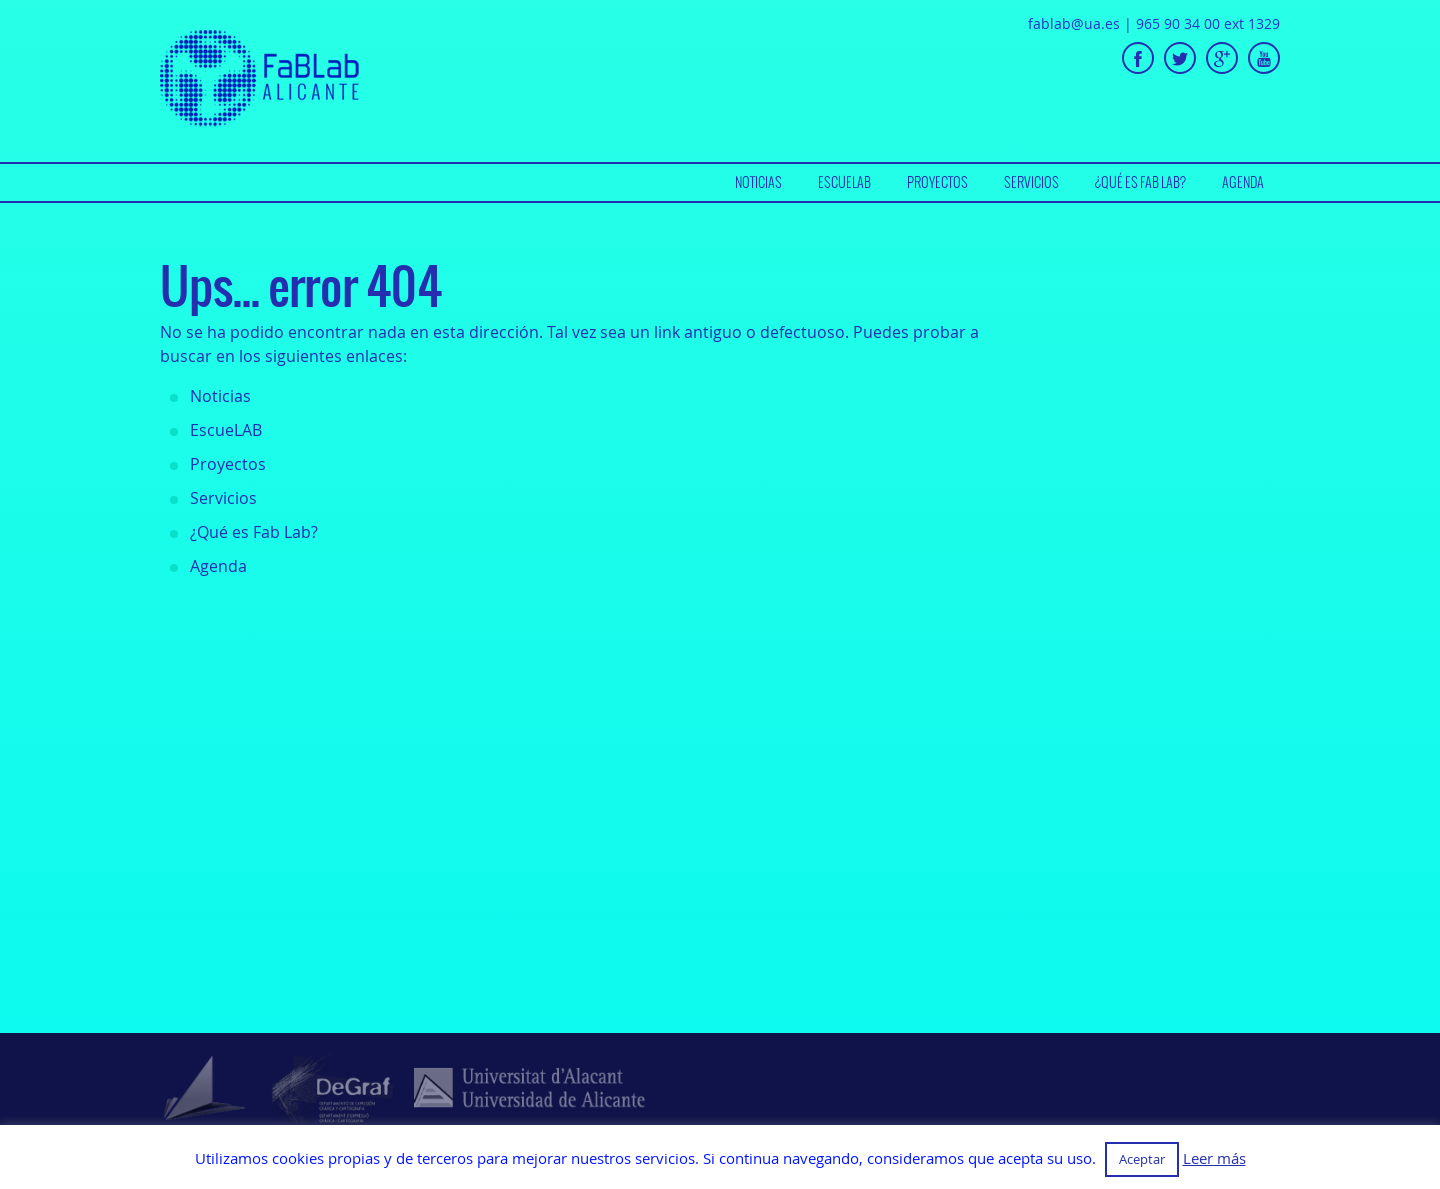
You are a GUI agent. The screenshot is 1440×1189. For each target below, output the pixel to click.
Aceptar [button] (1142, 1159)
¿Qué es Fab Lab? (1140, 182)
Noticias (758, 182)
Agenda (1243, 182)
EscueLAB (844, 182)
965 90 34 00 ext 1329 (1208, 23)
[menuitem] (758, 182)
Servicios (1031, 182)
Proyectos (937, 182)
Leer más (1214, 1158)
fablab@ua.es (1074, 23)
